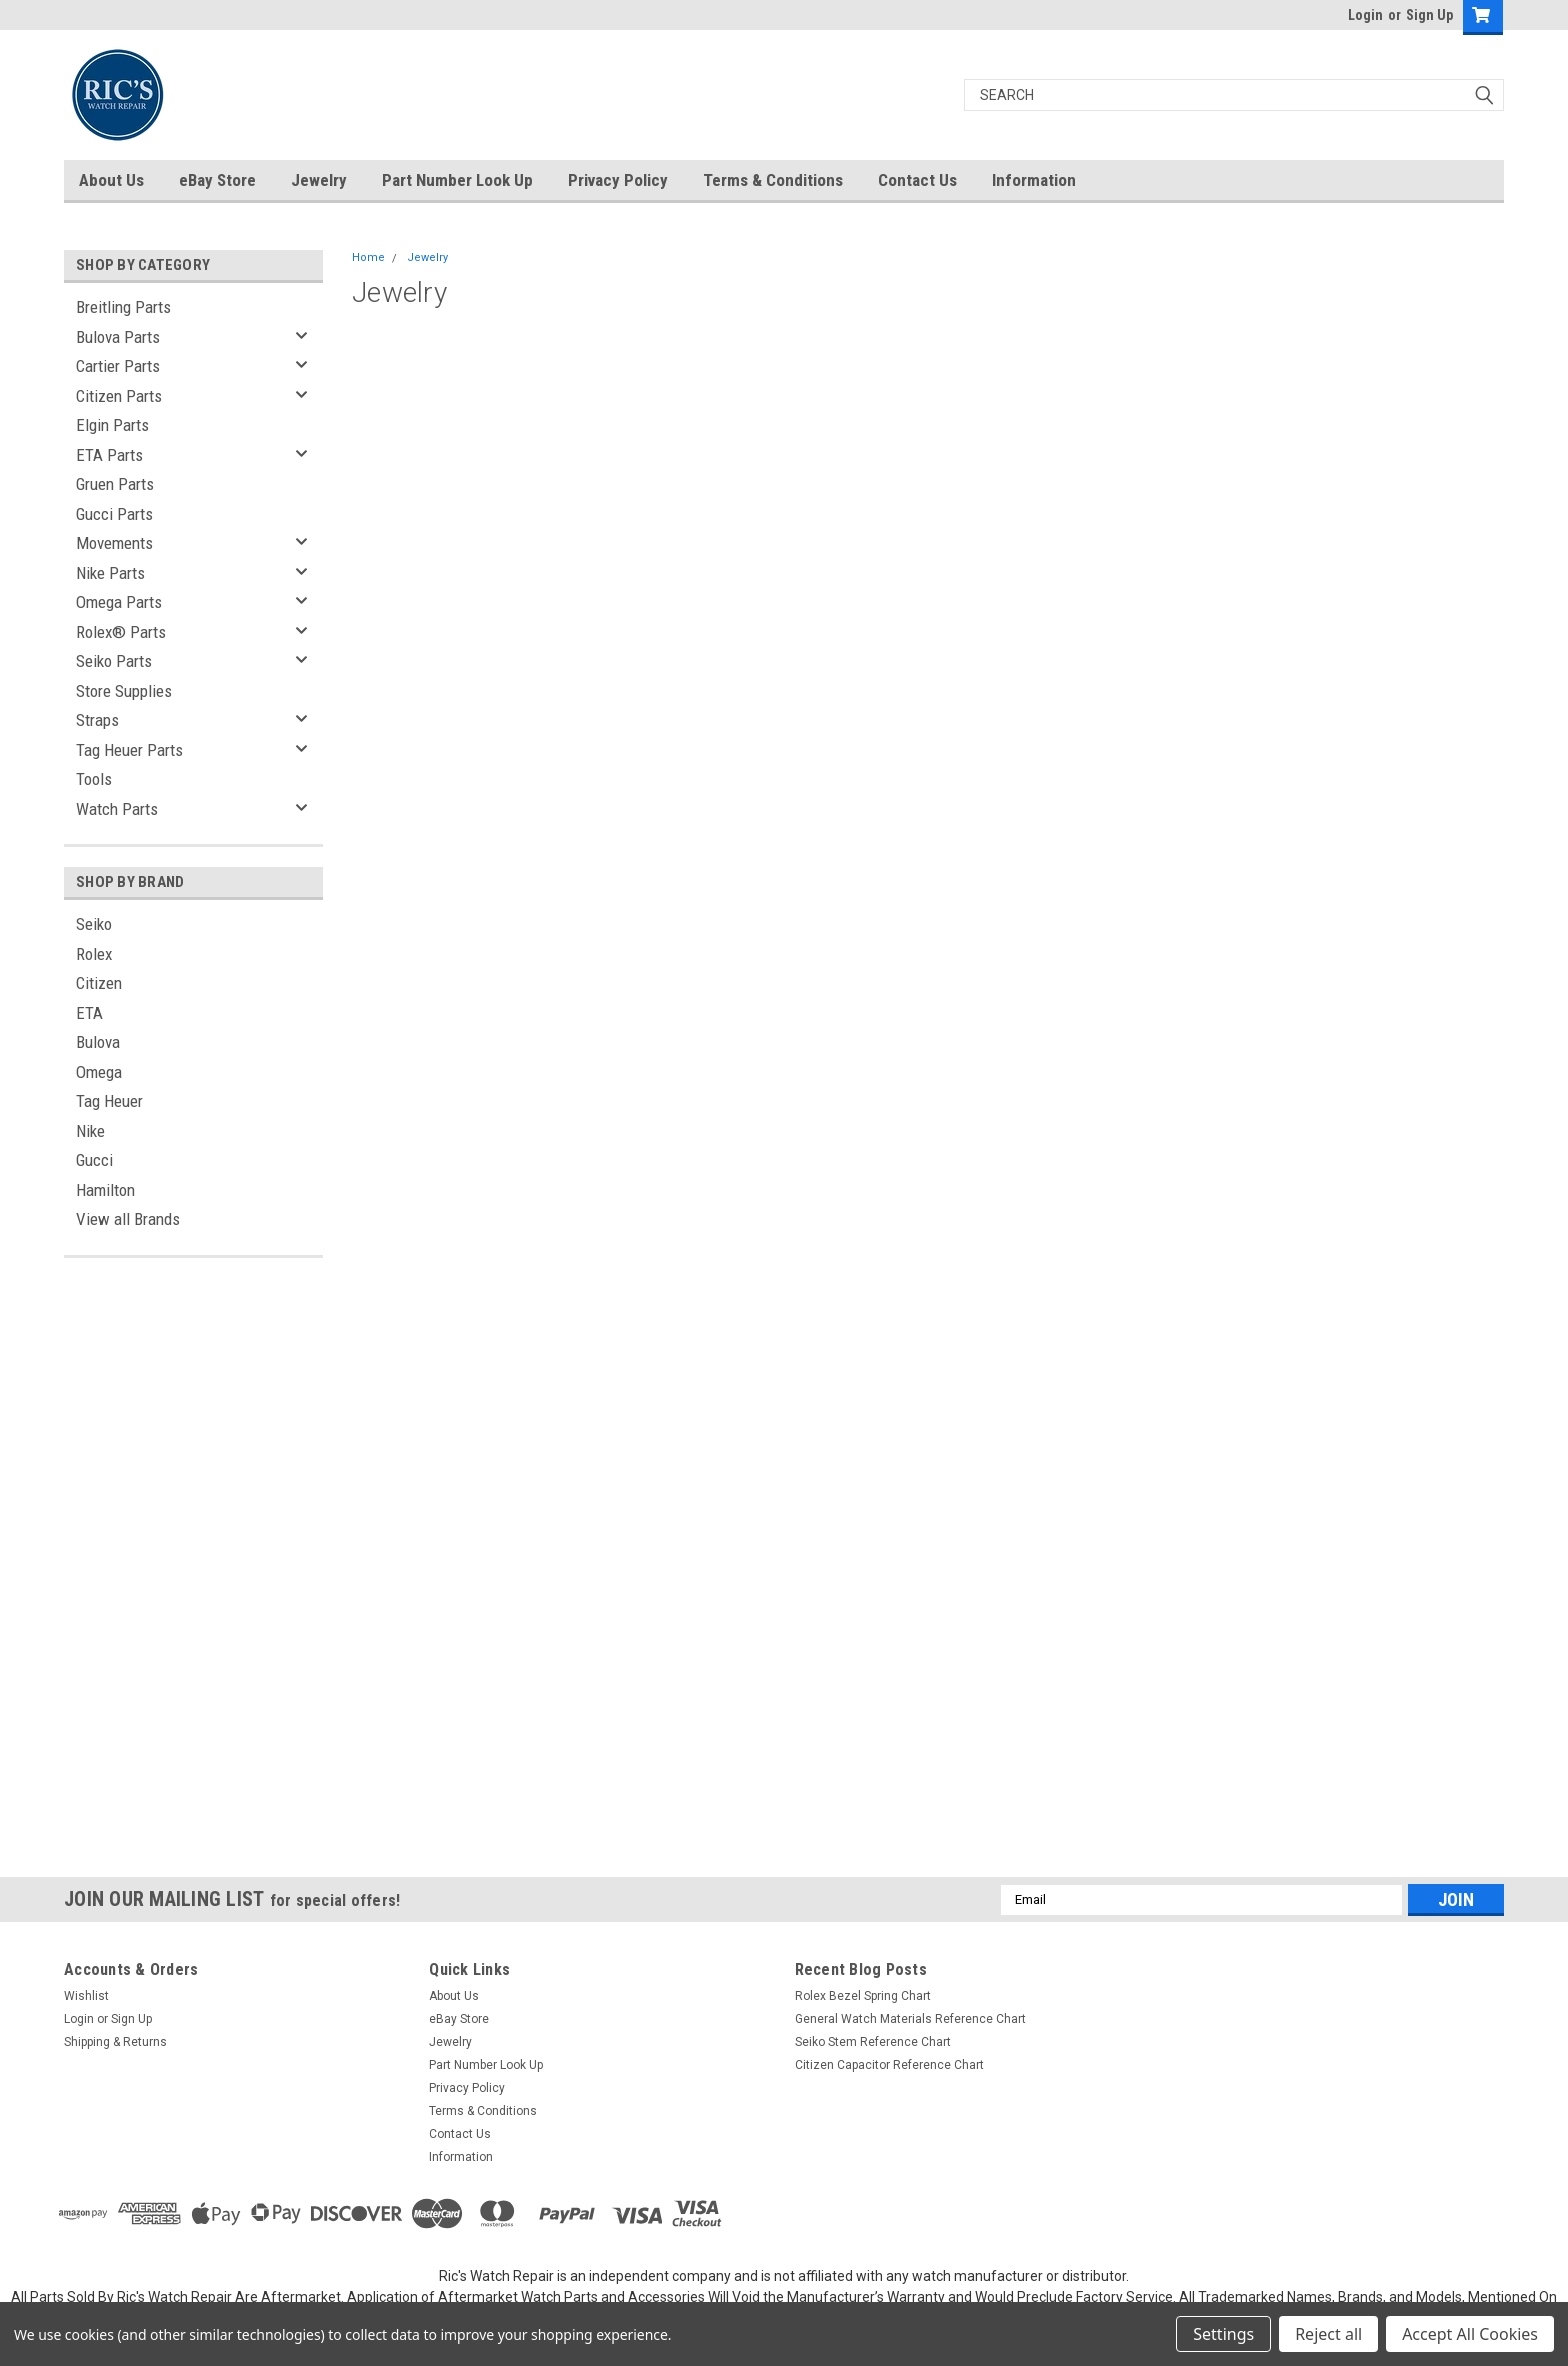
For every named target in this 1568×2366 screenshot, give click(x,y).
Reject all (1328, 2334)
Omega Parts (119, 602)
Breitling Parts (123, 307)
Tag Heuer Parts (129, 750)
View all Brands (128, 1219)
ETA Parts (109, 455)
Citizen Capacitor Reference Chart (889, 2065)
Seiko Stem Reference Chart (873, 2042)
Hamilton (105, 1190)
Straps (97, 720)
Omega (99, 1072)
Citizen (99, 983)
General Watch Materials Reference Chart (910, 2019)
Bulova (98, 1042)
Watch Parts (117, 809)
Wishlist (86, 1996)
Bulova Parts (118, 337)
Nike (90, 1131)
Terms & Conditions (773, 180)
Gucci (94, 1160)
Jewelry (319, 180)
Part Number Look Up (457, 180)
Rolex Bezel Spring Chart (863, 1996)
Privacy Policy (618, 180)
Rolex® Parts (121, 632)
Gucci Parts (114, 514)
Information (1034, 180)
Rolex (94, 954)
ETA (89, 1013)
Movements (114, 543)
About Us (111, 180)
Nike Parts (110, 573)
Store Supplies (124, 691)
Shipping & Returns (115, 2042)
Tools (94, 779)
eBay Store (217, 180)
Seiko (94, 924)
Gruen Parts (115, 484)
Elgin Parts (112, 425)
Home (368, 257)
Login (1365, 15)
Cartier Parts (118, 366)
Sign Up (1429, 15)
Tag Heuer (109, 1101)
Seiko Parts (114, 661)
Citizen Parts (119, 396)
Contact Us (917, 180)
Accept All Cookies (1470, 2334)
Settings (1223, 2334)
